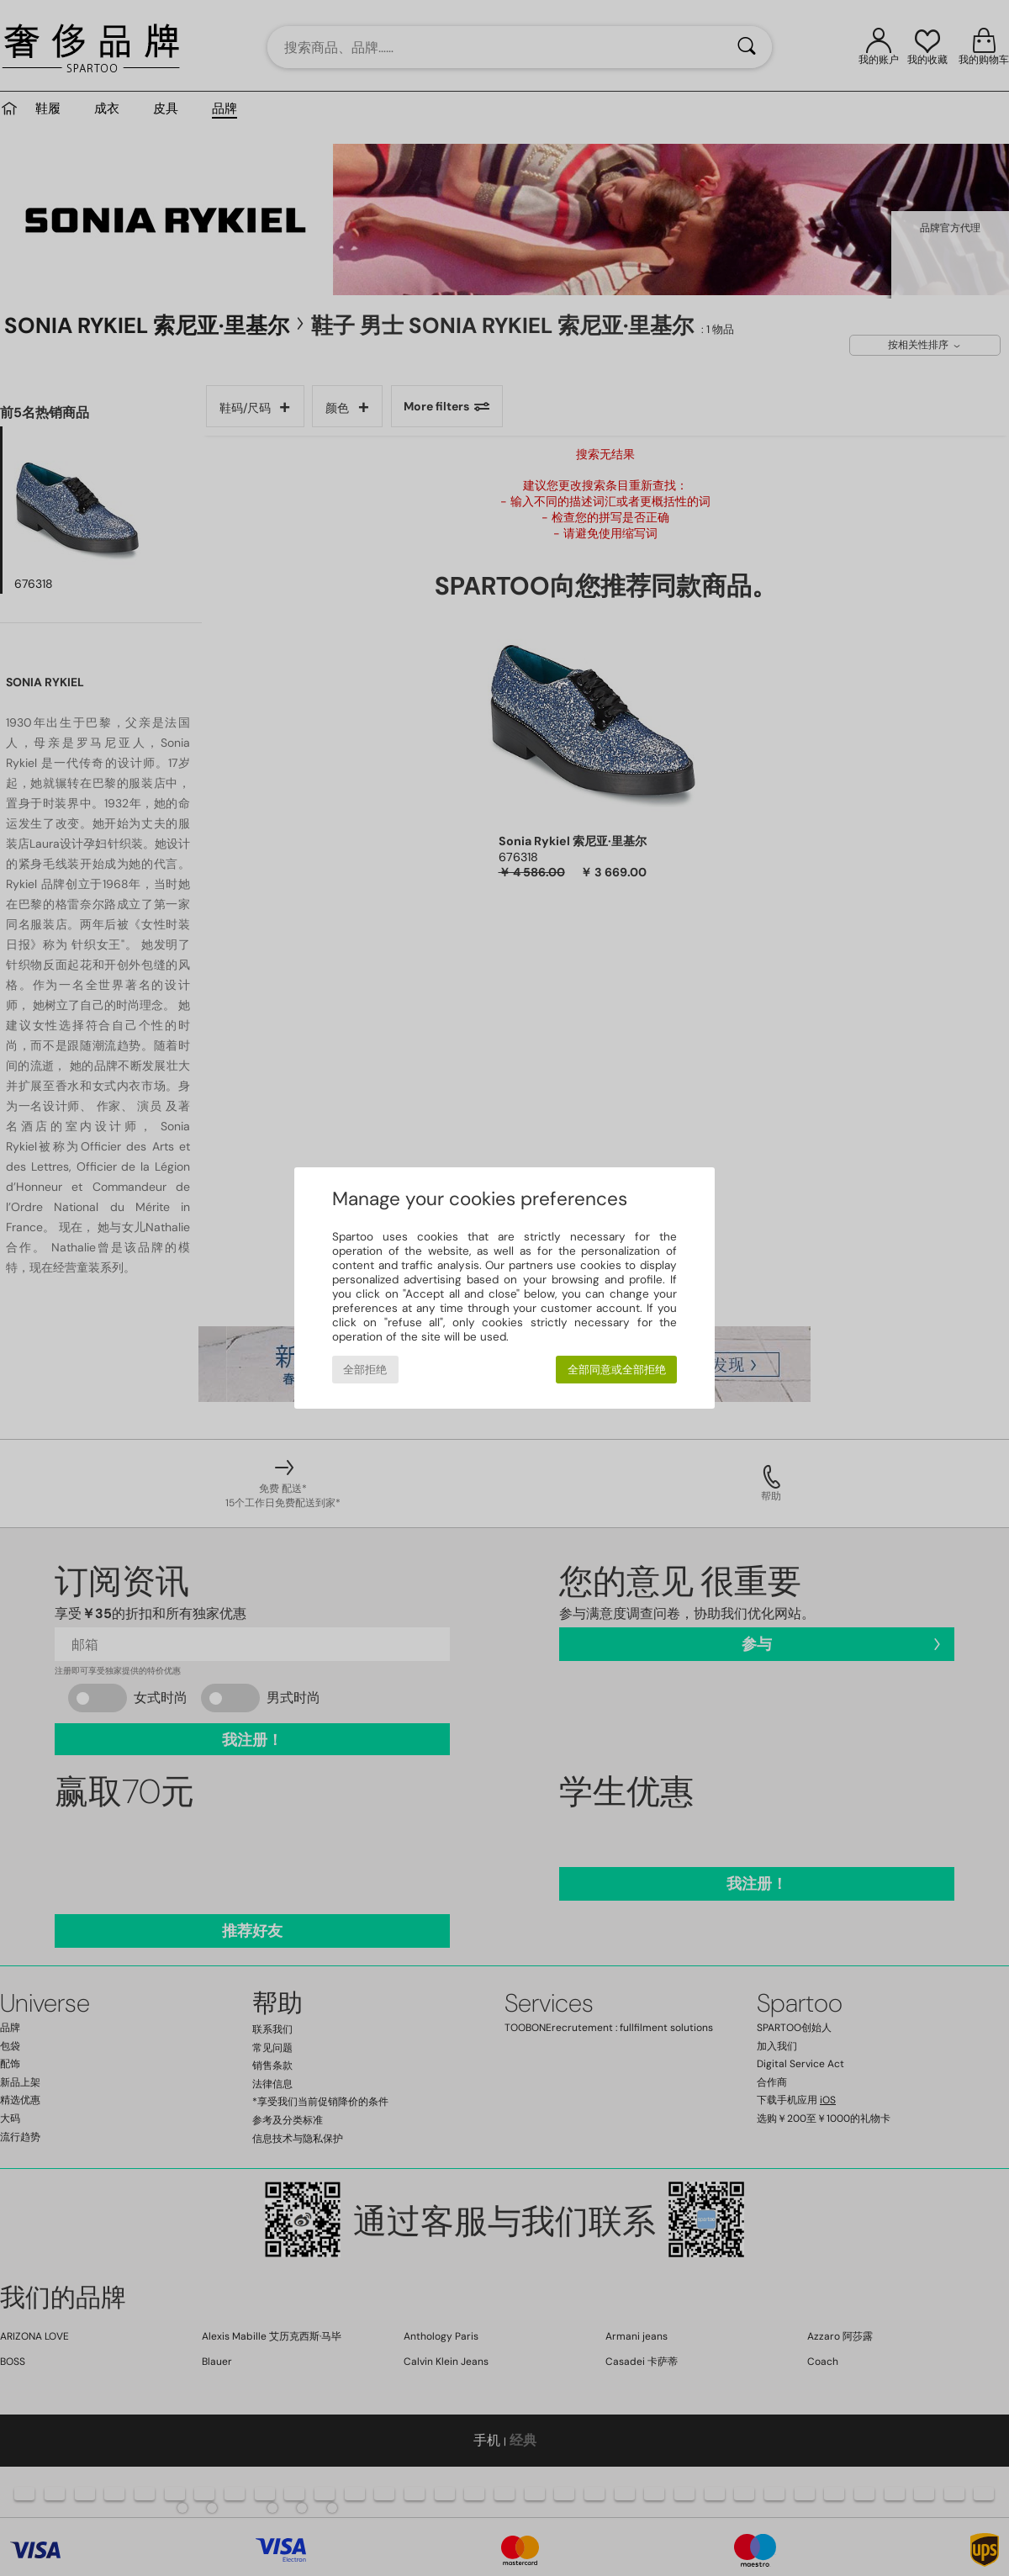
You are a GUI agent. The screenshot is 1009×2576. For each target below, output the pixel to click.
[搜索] (746, 47)
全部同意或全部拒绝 (617, 1369)
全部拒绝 (365, 1369)
